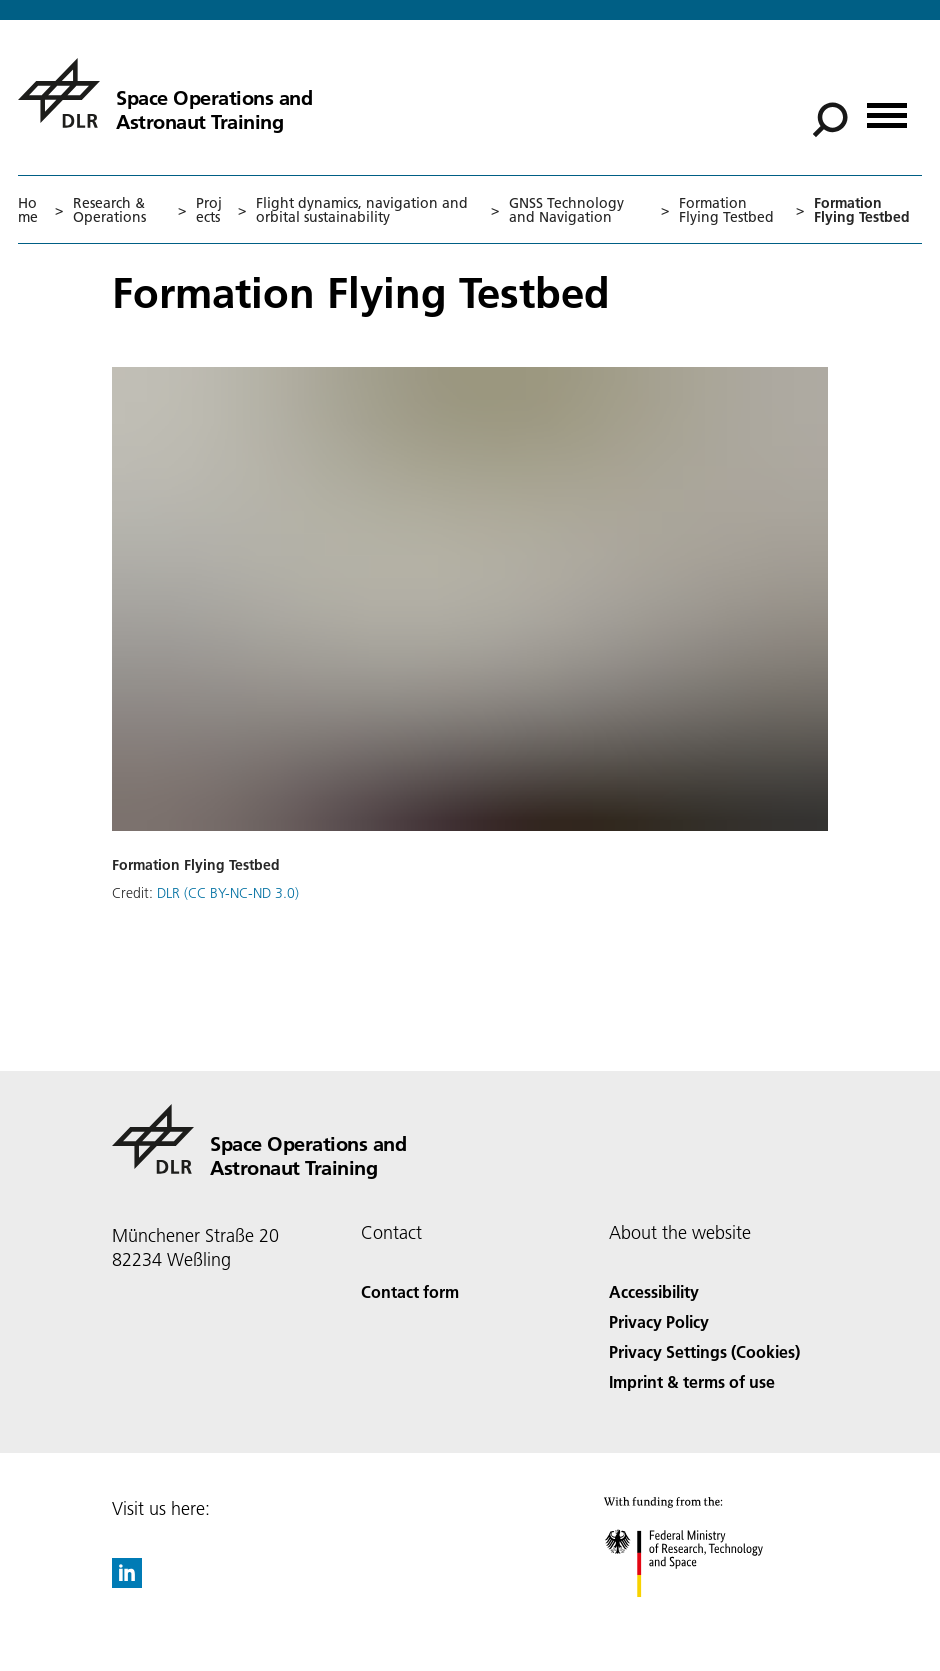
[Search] (830, 120)
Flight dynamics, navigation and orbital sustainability (362, 210)
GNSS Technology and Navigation (566, 210)
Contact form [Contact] (410, 1291)
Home (28, 210)
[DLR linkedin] (127, 1581)
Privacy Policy (659, 1321)
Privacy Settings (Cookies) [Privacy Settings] (704, 1351)
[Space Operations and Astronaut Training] (165, 93)
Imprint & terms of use (692, 1381)
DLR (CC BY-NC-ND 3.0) (228, 893)
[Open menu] (887, 108)
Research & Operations (109, 210)
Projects (209, 210)
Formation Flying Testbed (726, 210)
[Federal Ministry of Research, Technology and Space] (701, 1614)
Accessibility (654, 1291)
